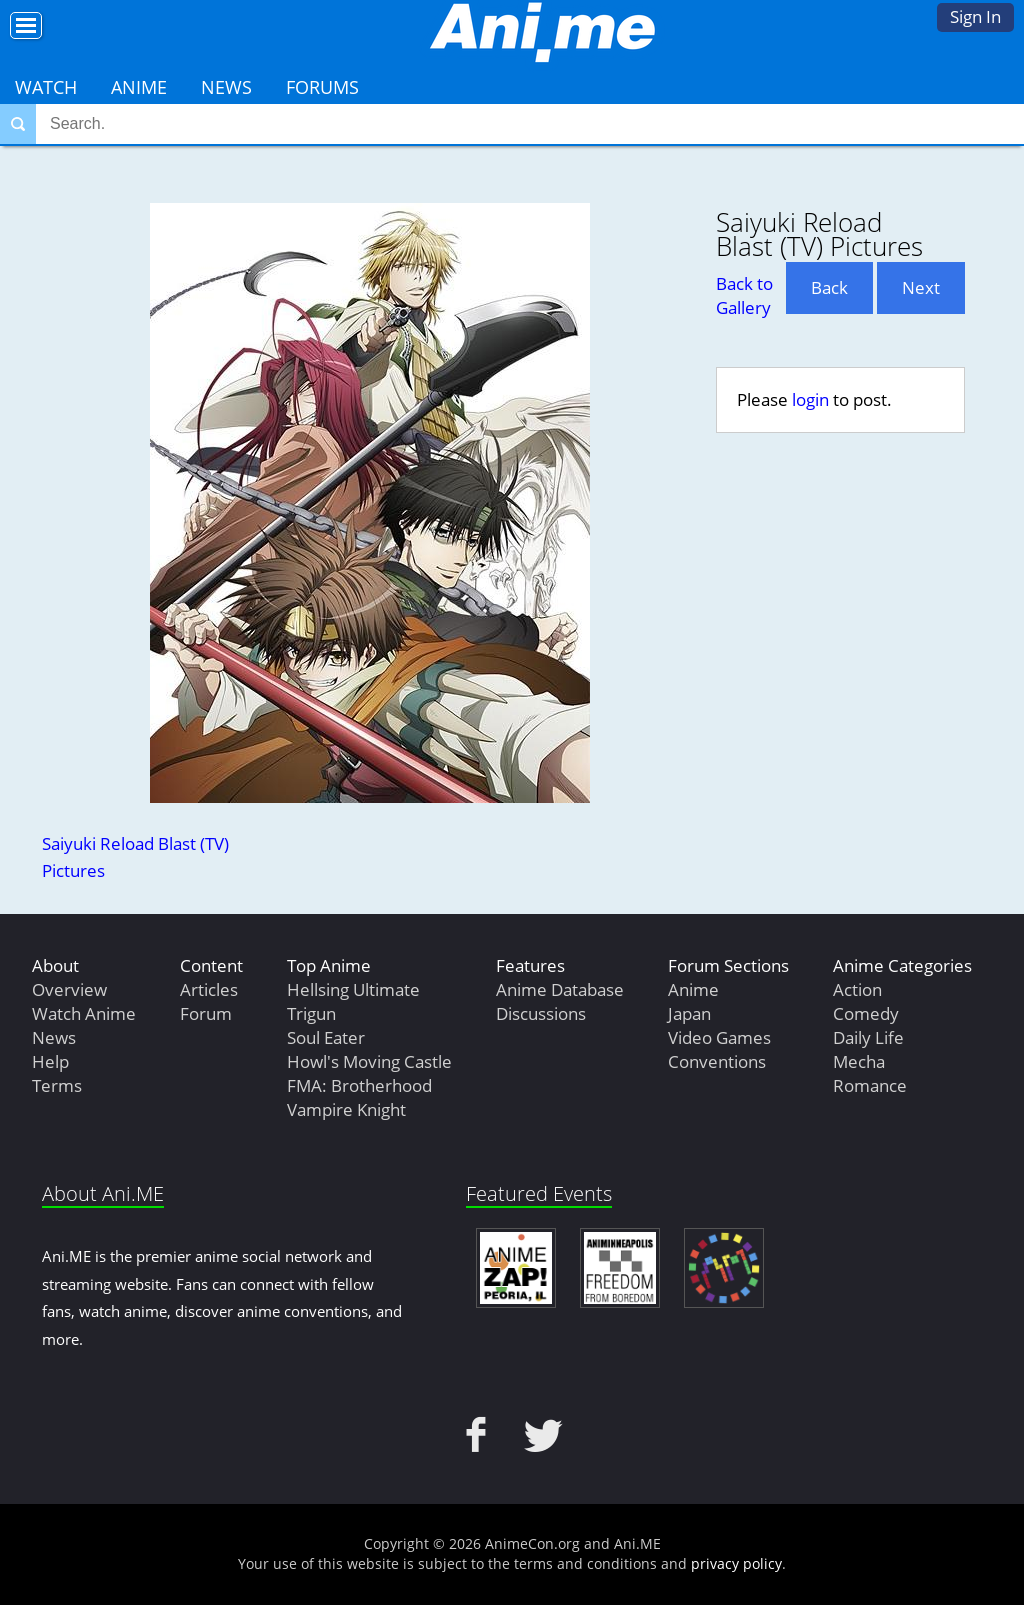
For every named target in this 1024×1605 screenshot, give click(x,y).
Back (829, 287)
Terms (57, 1085)
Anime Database (560, 989)
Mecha (859, 1061)
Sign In (975, 16)
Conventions (717, 1061)
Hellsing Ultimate (353, 989)
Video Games (719, 1037)
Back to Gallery (744, 295)
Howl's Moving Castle (369, 1061)
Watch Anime (84, 1013)
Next (921, 287)
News (226, 87)
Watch (46, 87)
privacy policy (736, 1563)
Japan (689, 1013)
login (810, 399)
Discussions (541, 1013)
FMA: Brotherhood (359, 1085)
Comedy (866, 1013)
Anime (139, 87)
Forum (206, 1013)
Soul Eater (326, 1037)
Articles (209, 989)
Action (857, 989)
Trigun (311, 1013)
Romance (870, 1085)
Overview (69, 989)
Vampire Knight (346, 1109)
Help (50, 1061)
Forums (322, 87)
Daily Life (868, 1037)
